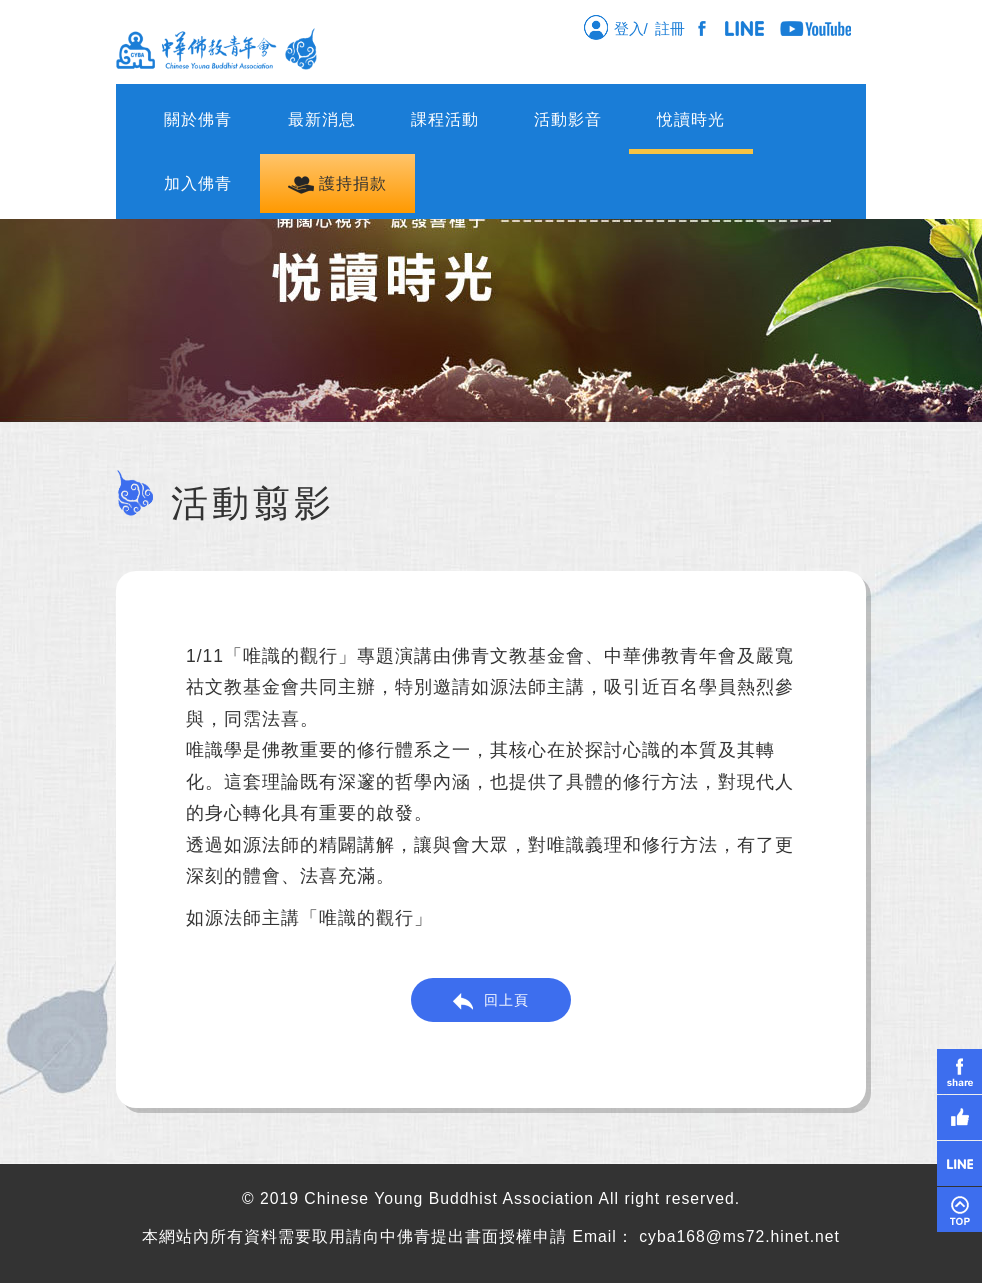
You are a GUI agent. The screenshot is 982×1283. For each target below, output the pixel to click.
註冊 (674, 28)
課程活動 (445, 119)
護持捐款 (337, 184)
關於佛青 (198, 119)
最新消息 (322, 119)
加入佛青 (198, 183)
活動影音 (568, 119)
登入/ (615, 27)
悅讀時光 (691, 119)
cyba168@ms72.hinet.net (739, 1236)
